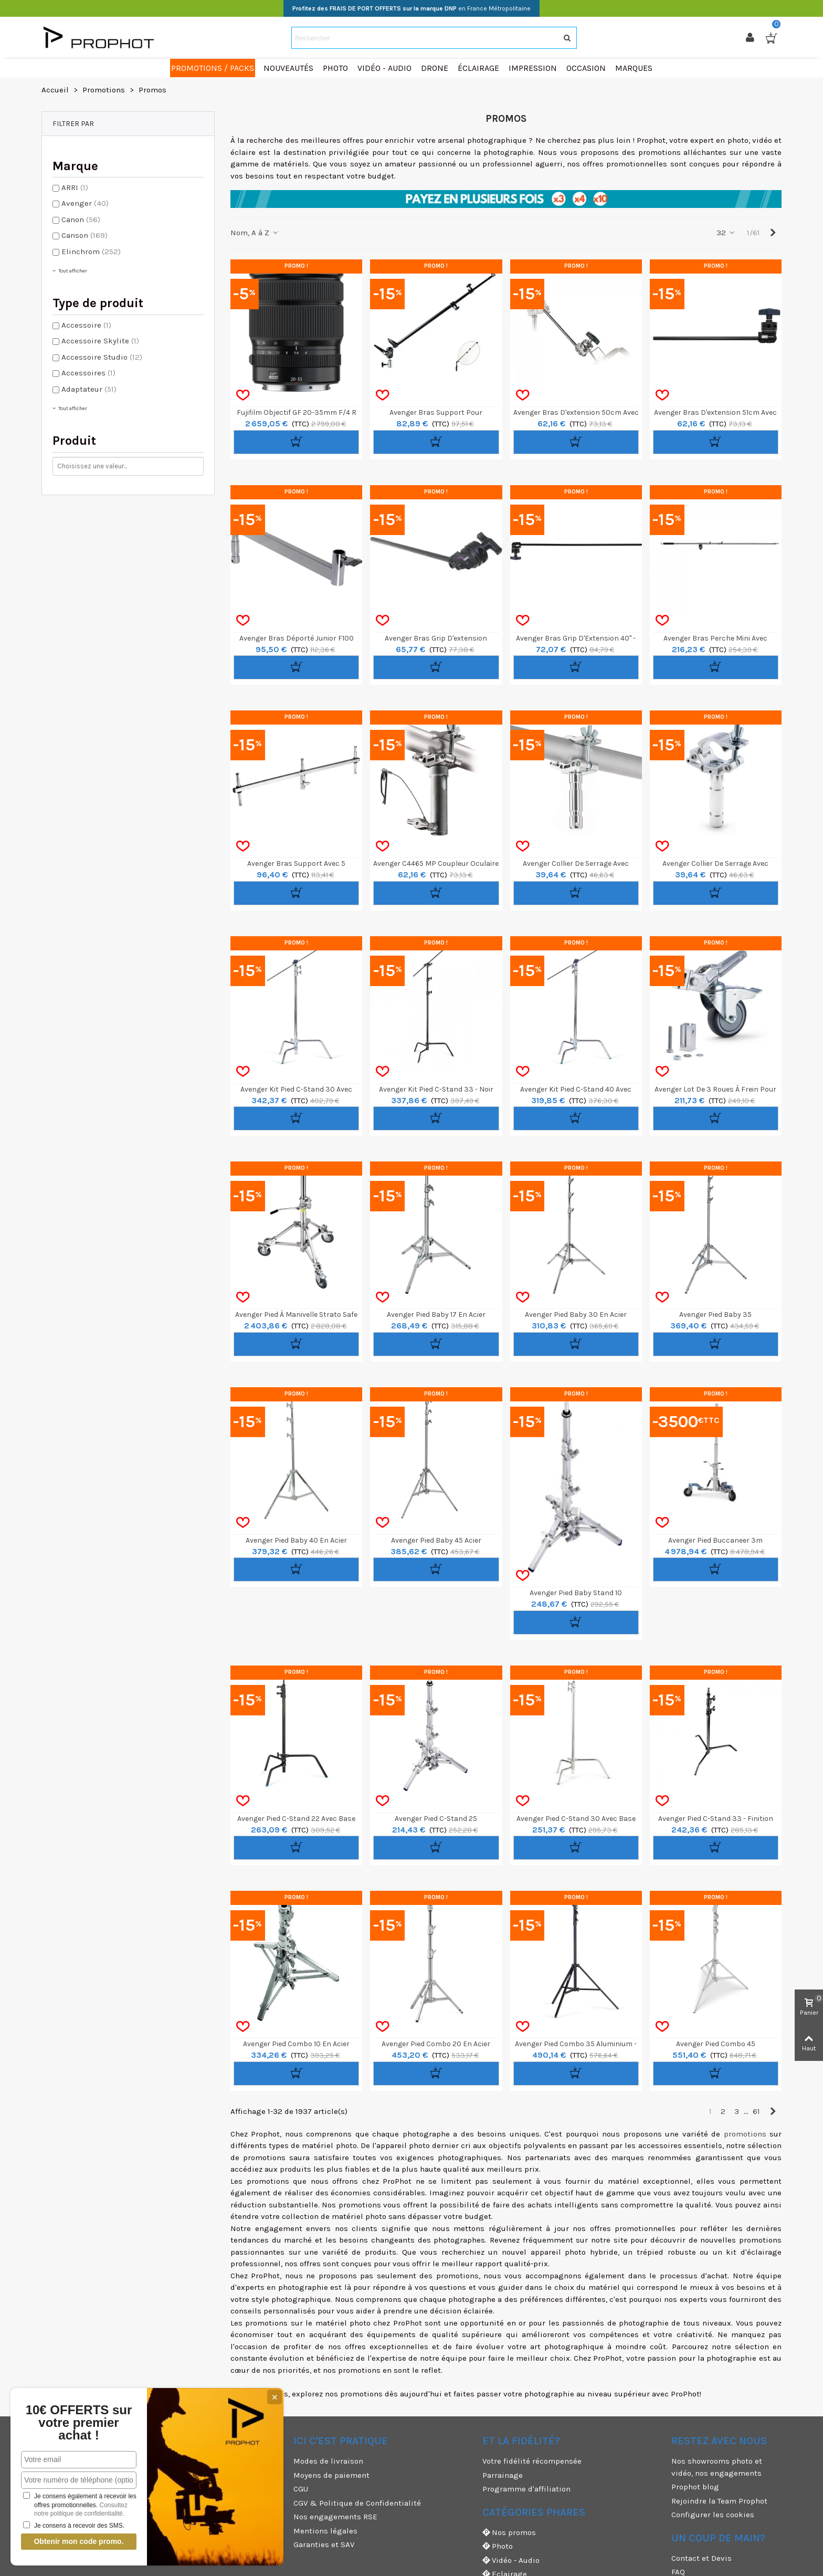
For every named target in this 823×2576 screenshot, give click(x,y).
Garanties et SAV (323, 2544)
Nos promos (509, 2533)
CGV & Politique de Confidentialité (357, 2503)
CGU (300, 2489)
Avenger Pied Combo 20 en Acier (436, 2043)
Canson (84, 235)
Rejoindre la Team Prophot (719, 2501)
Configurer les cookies (712, 2514)
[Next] (773, 233)
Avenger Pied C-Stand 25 (436, 1818)
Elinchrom (91, 251)
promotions (745, 2134)
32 (726, 232)
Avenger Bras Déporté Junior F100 (296, 638)
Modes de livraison (328, 2461)
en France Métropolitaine (411, 8)
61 (756, 2111)
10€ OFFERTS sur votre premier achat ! (79, 2423)
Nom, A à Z (254, 232)
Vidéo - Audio (511, 2560)
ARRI (74, 187)
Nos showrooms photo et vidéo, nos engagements (716, 2467)
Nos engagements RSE (335, 2516)
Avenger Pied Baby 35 (715, 1314)
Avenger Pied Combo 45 (715, 2043)
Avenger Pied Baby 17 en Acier (436, 1314)
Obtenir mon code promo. (78, 2541)
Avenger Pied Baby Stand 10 (576, 1592)
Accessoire (86, 325)
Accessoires (88, 373)
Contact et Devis (701, 2558)
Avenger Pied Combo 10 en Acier (296, 2043)
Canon (80, 219)
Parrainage (502, 2475)
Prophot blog (695, 2486)
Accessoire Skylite (100, 340)
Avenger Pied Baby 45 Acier (436, 1540)
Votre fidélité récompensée (532, 2461)
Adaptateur (89, 389)
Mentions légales (325, 2531)
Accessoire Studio (101, 357)
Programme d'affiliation (526, 2489)
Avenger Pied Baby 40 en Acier (296, 1540)
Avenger (85, 203)
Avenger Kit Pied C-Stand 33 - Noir (436, 1089)
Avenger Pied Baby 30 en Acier (576, 1314)
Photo (497, 2546)
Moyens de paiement (331, 2475)
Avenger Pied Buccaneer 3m (715, 1540)
